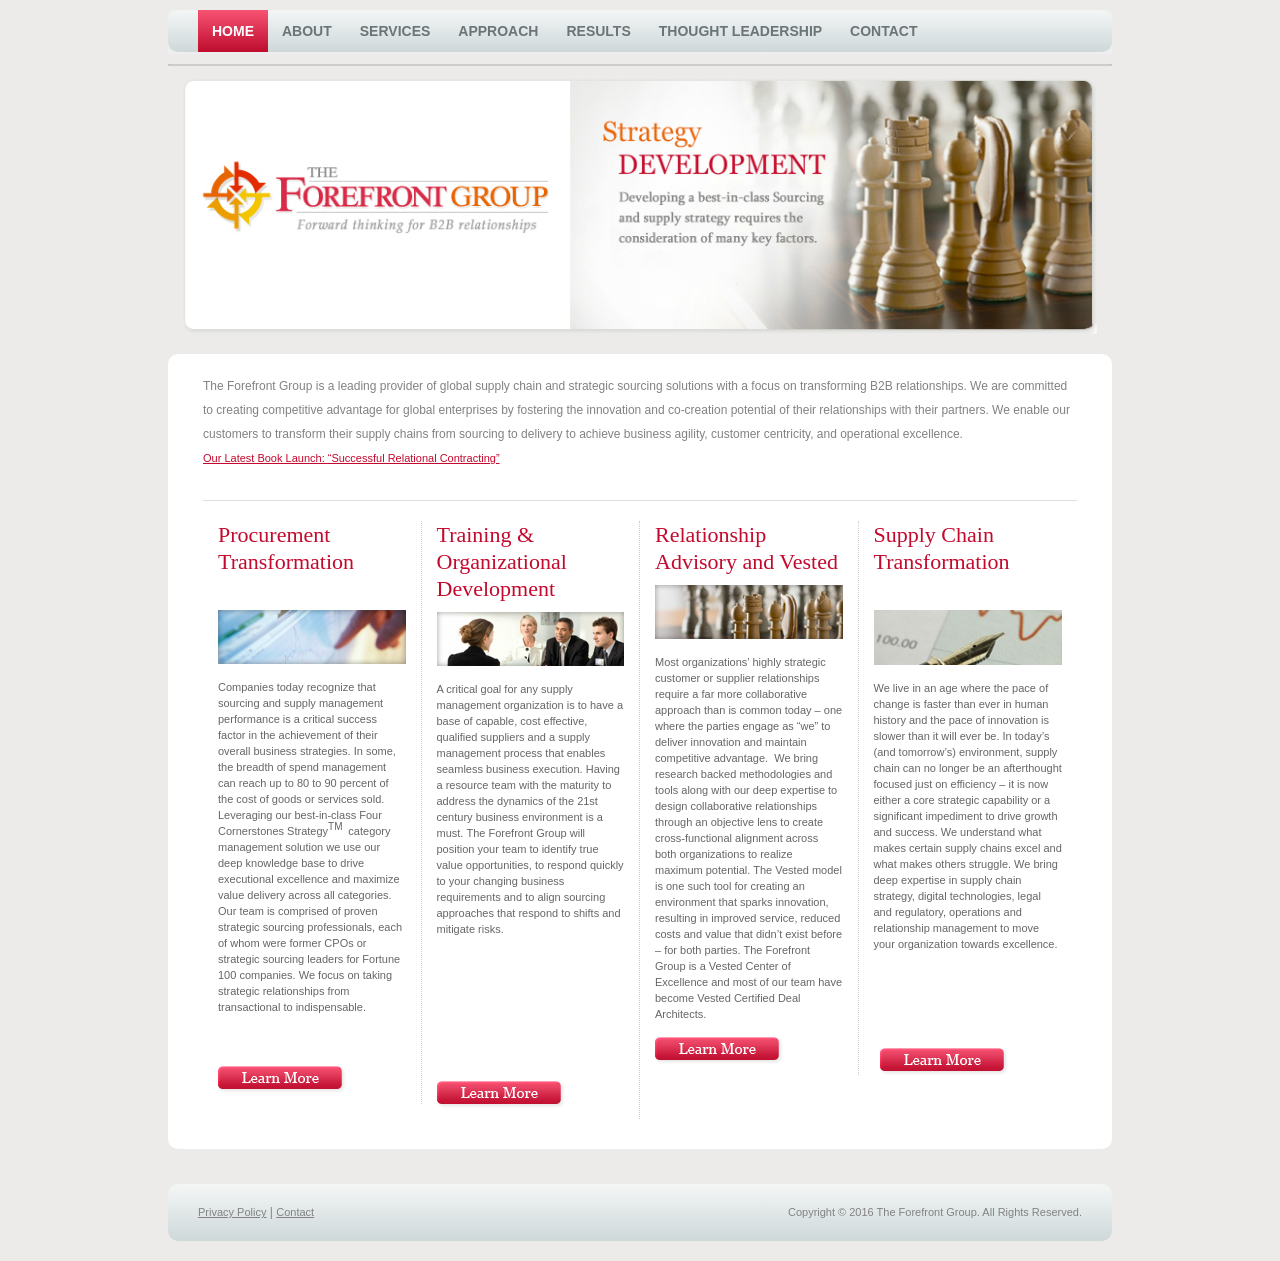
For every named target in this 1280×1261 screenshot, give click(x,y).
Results (598, 31)
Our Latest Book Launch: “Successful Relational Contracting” (351, 458)
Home (233, 31)
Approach (498, 31)
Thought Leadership (740, 31)
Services (395, 31)
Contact (883, 31)
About (307, 31)
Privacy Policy (232, 1212)
